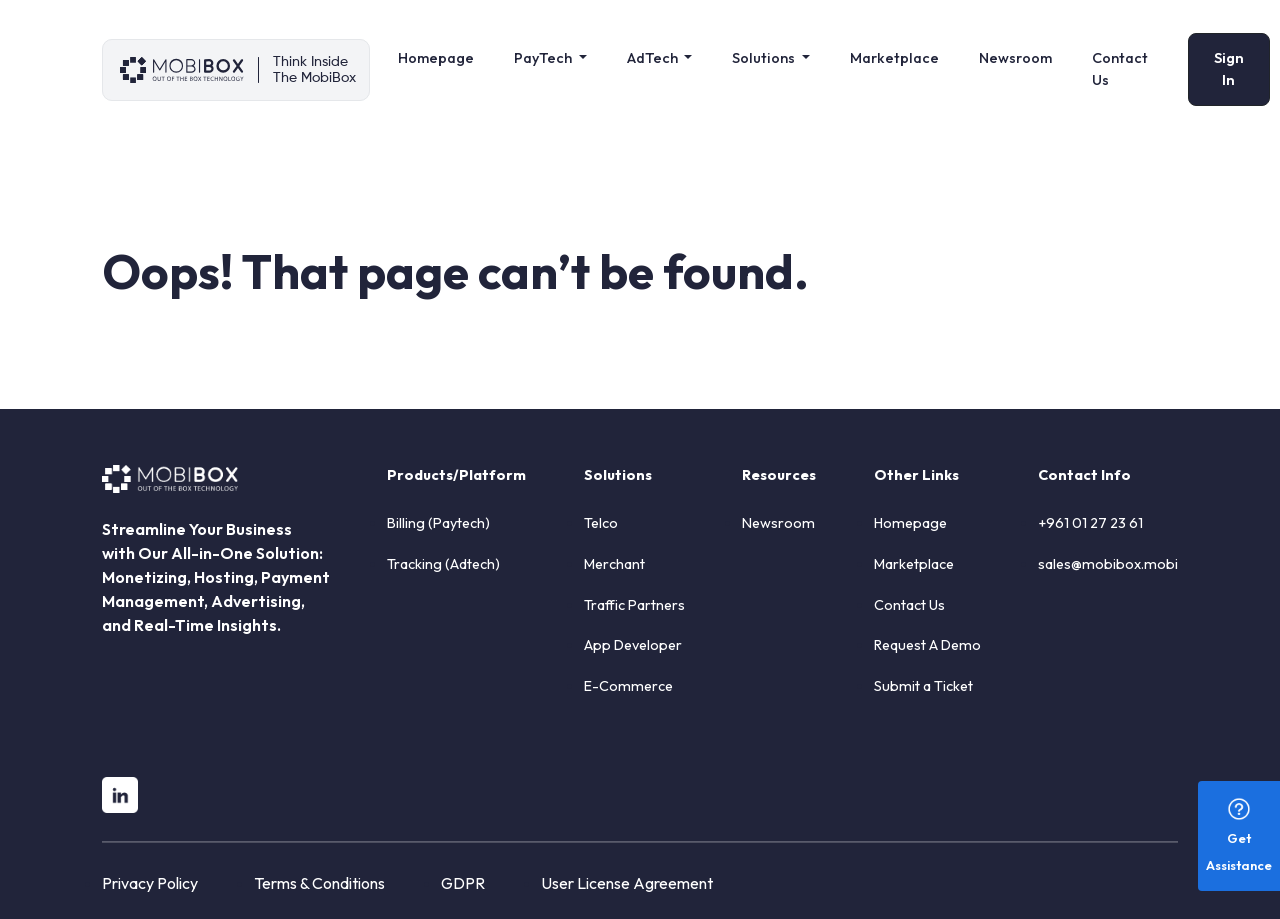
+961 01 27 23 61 (1090, 523)
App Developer (633, 645)
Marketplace (894, 58)
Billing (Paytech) (438, 523)
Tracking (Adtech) (443, 564)
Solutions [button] (765, 58)
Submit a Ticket (923, 686)
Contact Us (1120, 69)
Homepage (436, 58)
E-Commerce (628, 686)
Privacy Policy (150, 883)
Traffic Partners (634, 605)
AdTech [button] (654, 58)
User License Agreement (627, 883)
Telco (601, 523)
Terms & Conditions (319, 883)
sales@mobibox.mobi (1108, 564)
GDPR (463, 883)
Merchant (614, 564)
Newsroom (1015, 58)
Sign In (1229, 69)
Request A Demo (927, 645)
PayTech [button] (544, 58)
